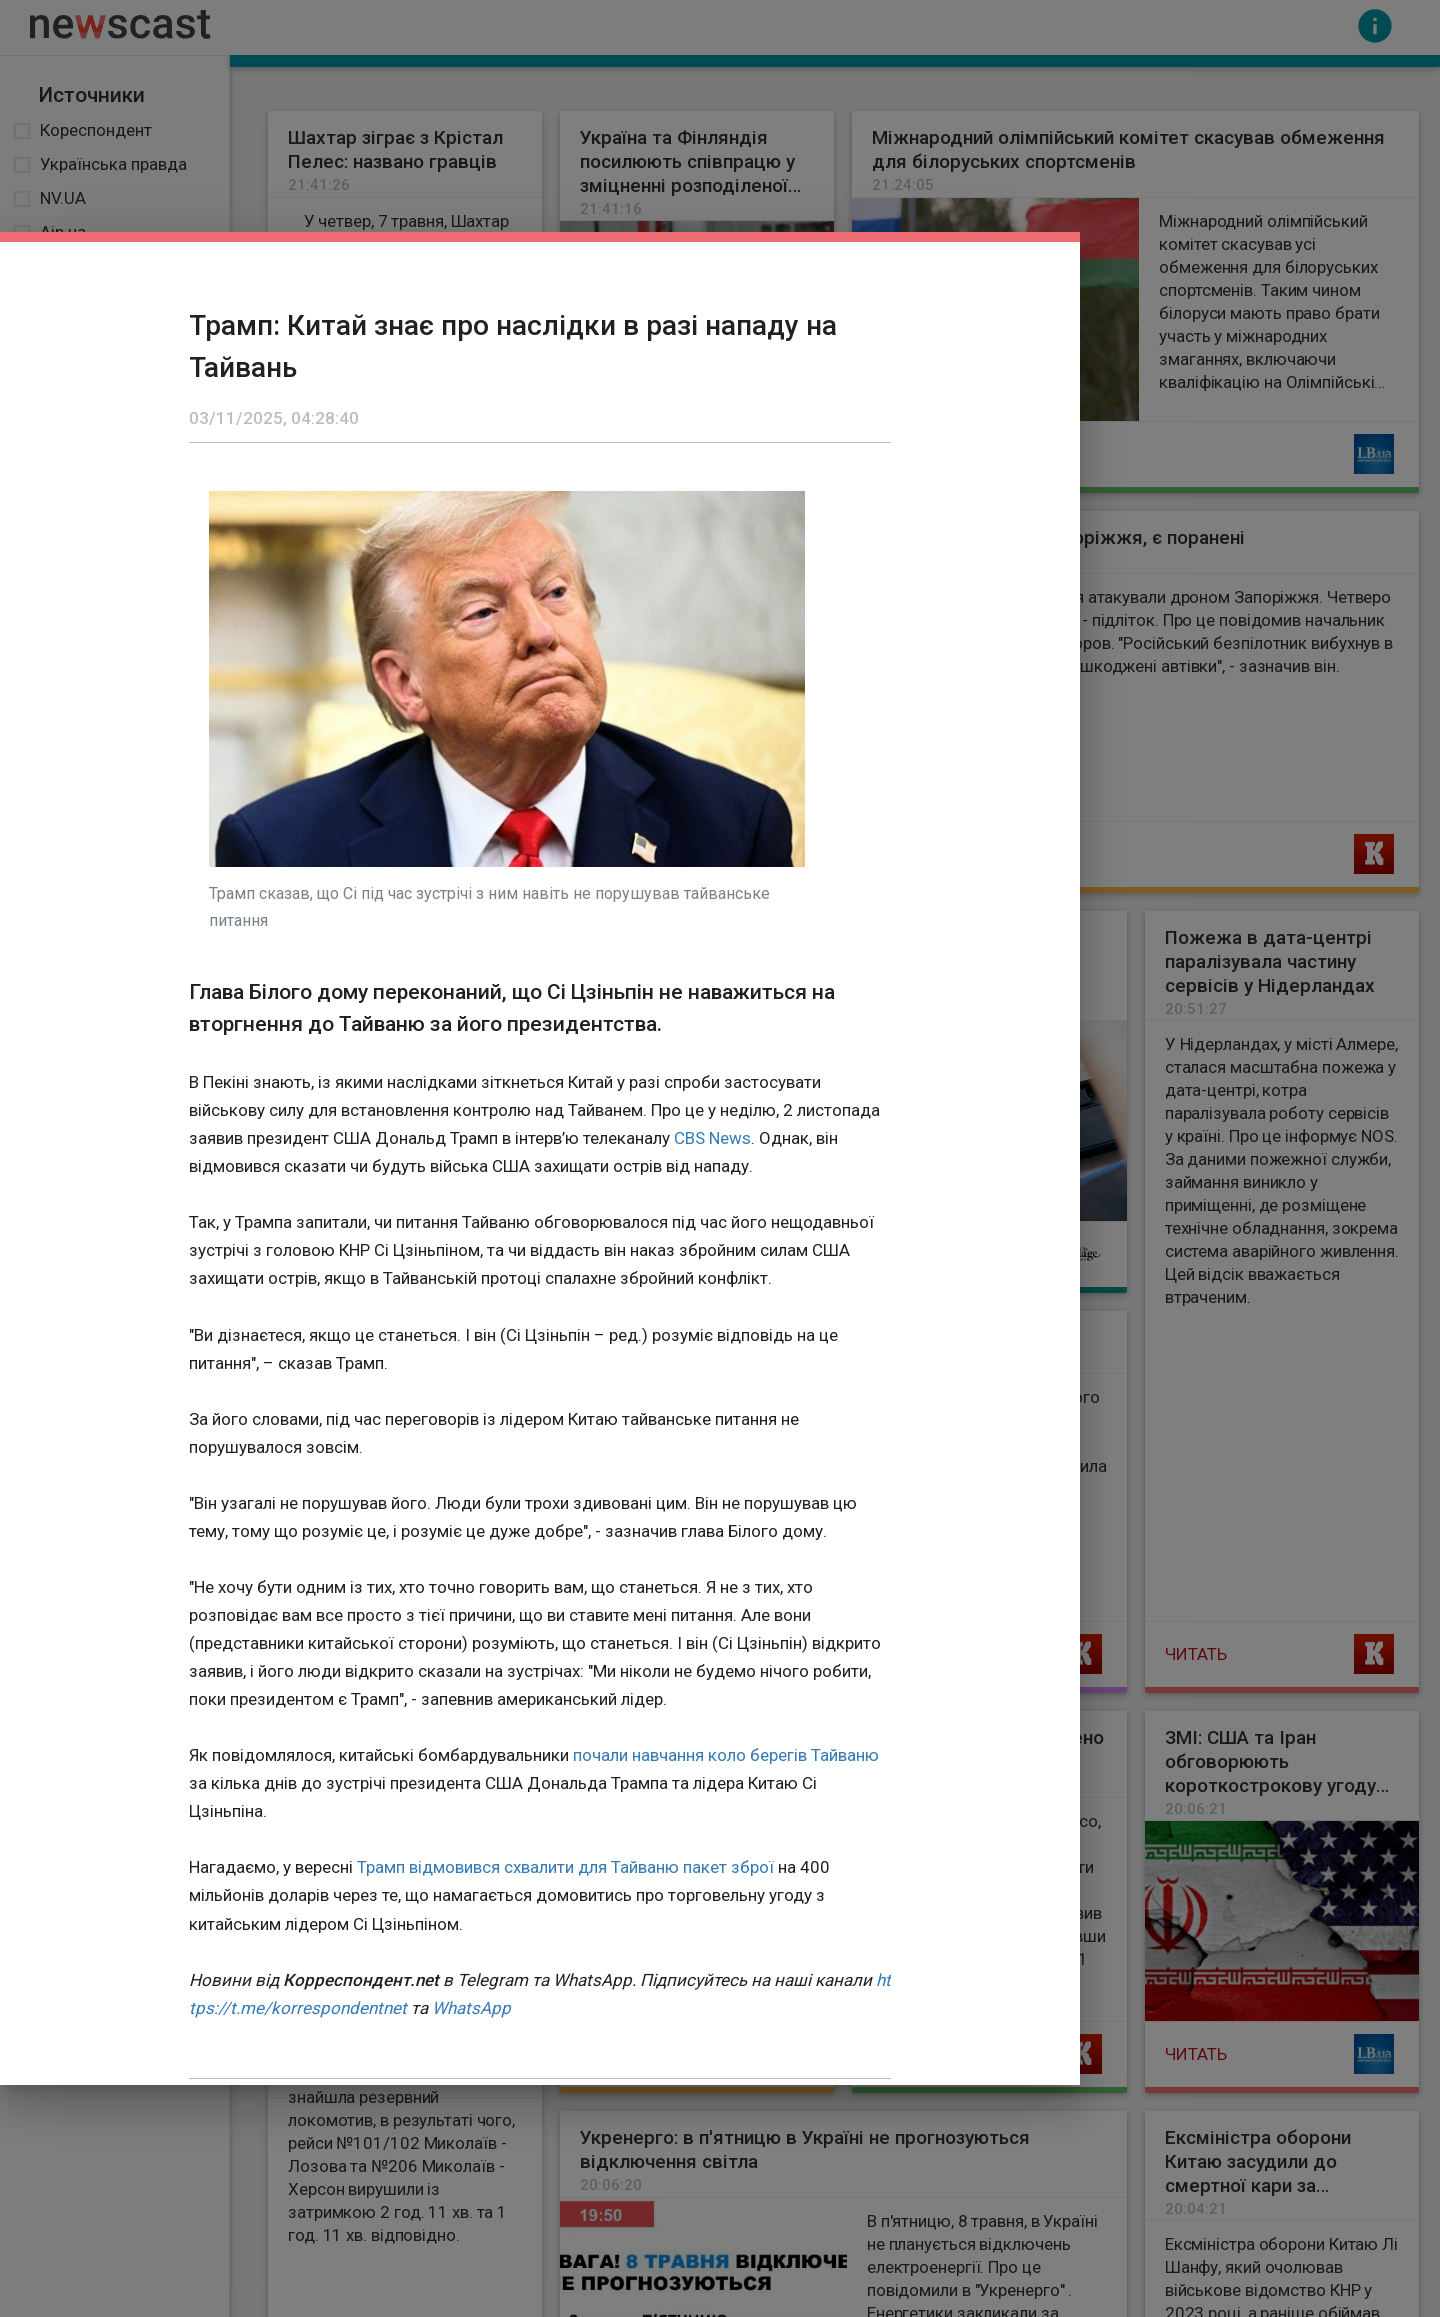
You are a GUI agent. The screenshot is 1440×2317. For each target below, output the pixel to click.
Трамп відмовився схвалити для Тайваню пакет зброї (565, 1867)
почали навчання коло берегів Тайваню (726, 1755)
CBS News (712, 1138)
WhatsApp (471, 2008)
